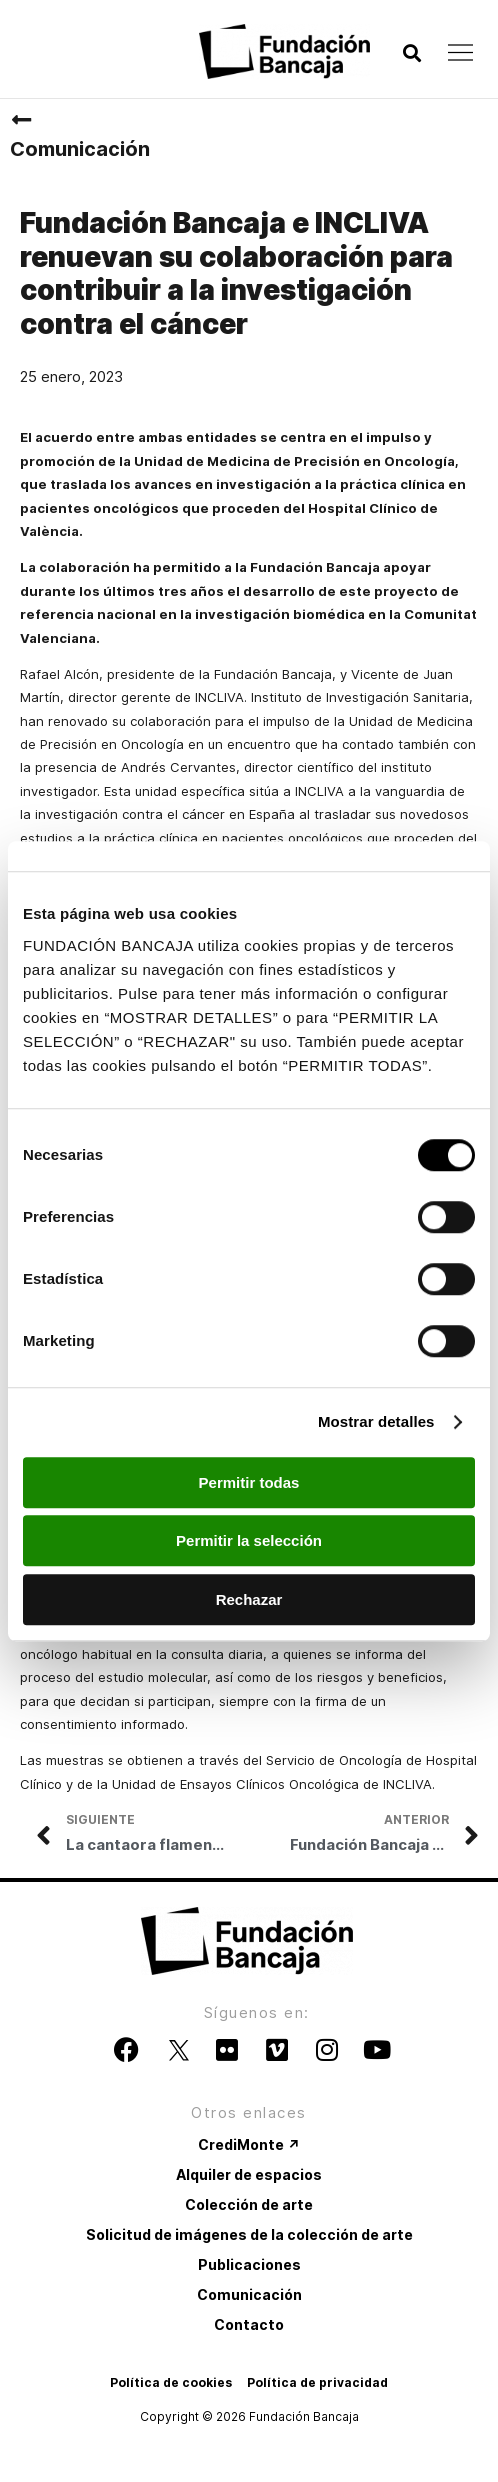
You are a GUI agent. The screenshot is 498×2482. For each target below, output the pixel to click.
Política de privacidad (317, 2382)
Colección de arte (249, 2204)
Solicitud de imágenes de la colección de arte (249, 2234)
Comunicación (80, 149)
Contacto (249, 2324)
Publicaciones (249, 2264)
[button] (411, 53)
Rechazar (249, 1599)
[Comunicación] (21, 120)
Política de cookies (171, 2382)
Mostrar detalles (376, 1421)
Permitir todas (249, 1482)
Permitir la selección (249, 1540)
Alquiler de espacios (249, 2174)
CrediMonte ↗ (249, 2144)
